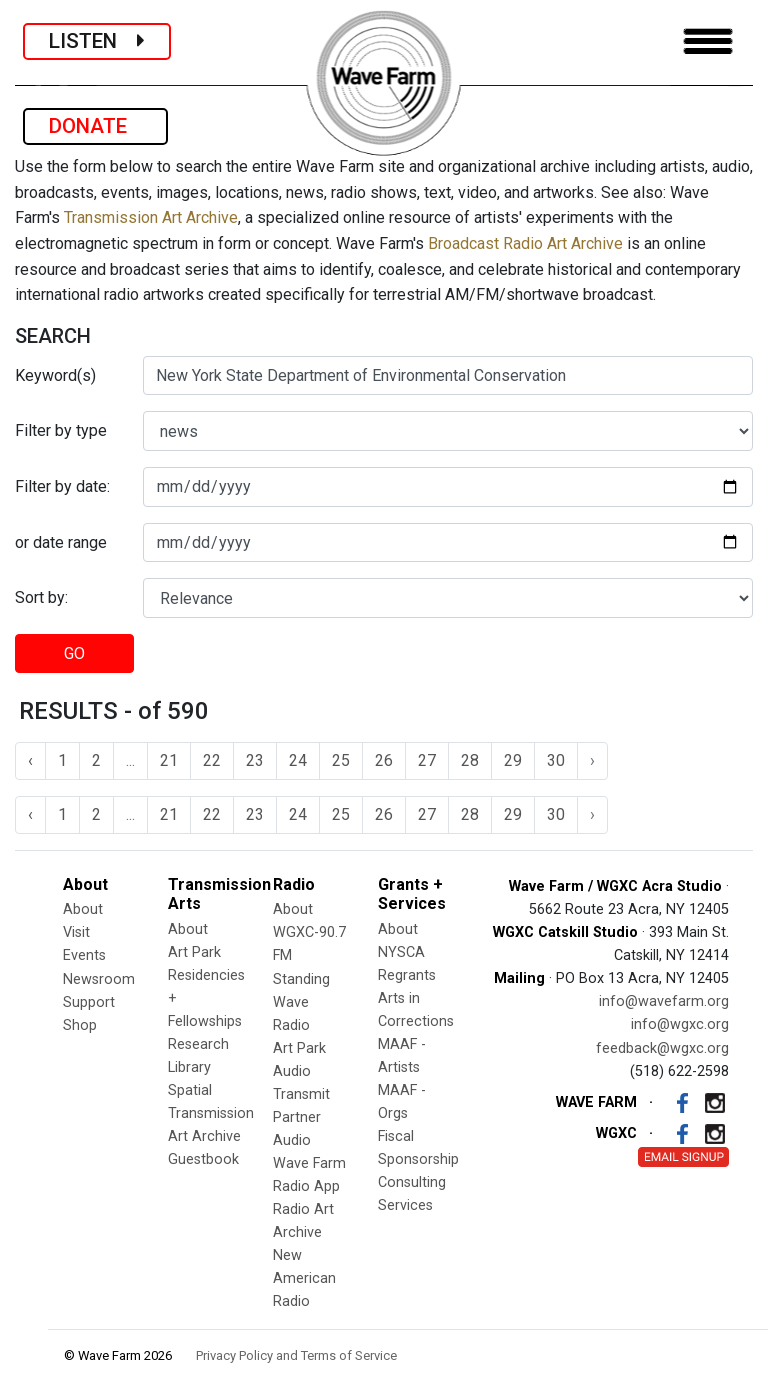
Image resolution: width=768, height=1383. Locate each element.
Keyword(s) (55, 375)
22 (212, 760)
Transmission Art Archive (151, 217)
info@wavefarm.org (664, 1001)
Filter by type (61, 430)
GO (74, 653)
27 (427, 760)
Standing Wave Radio (301, 1002)
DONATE (95, 126)
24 (298, 760)
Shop (80, 1025)
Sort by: (41, 597)
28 (470, 760)
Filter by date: (62, 486)
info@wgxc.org (680, 1024)
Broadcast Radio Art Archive (525, 243)
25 (341, 760)
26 (384, 760)
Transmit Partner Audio (301, 1117)
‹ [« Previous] (30, 760)
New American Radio (304, 1278)
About (83, 909)
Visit (76, 932)
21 (169, 760)
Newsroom (99, 979)
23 (255, 760)
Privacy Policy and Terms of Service (296, 1355)
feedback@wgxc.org (662, 1048)
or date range (61, 542)
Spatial (190, 1090)
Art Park (194, 952)
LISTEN (97, 41)
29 (513, 760)
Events (84, 955)
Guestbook (203, 1159)
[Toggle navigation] (708, 41)
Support (89, 1002)
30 (556, 760)
